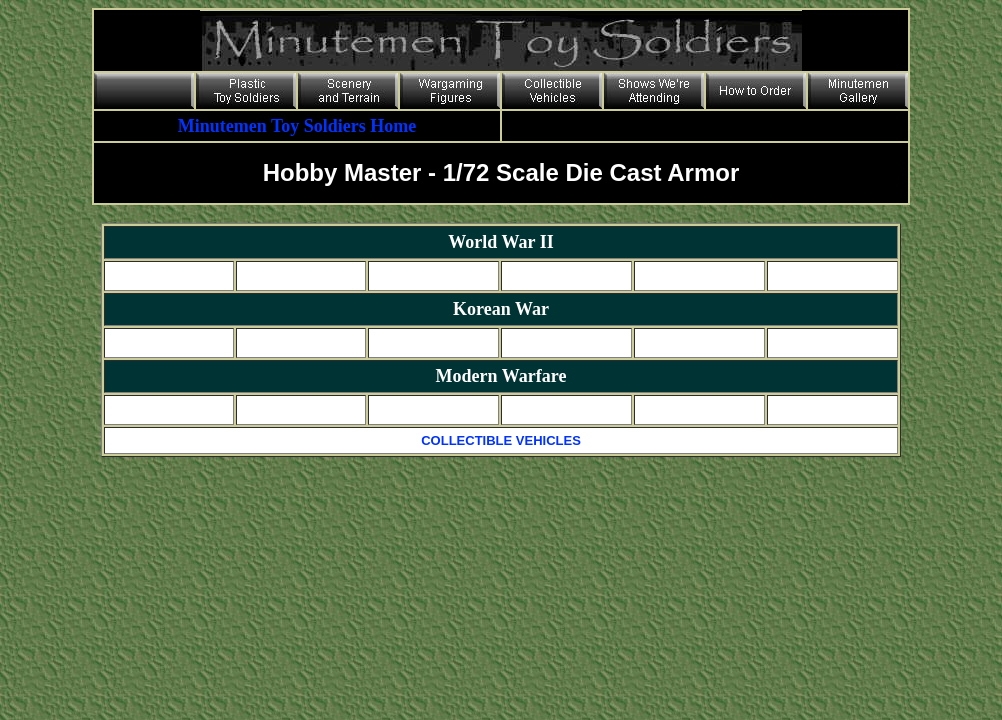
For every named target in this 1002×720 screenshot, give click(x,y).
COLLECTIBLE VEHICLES (501, 440)
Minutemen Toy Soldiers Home (297, 126)
